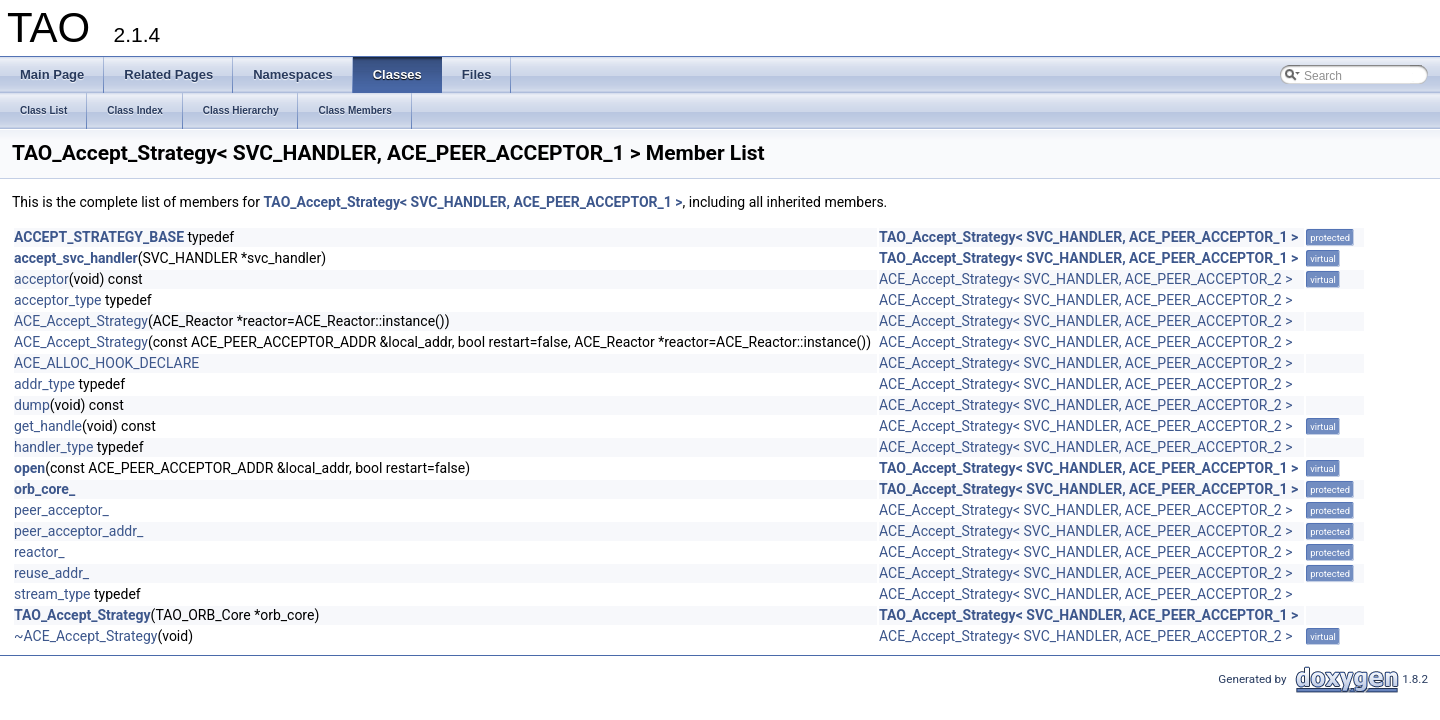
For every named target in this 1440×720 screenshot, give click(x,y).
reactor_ (39, 552)
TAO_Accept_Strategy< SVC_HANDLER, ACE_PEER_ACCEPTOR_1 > (472, 202)
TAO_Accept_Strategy (82, 615)
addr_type (44, 384)
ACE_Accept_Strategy (81, 321)
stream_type (52, 594)
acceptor (41, 279)
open (29, 468)
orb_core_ (44, 489)
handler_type (53, 447)
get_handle (48, 426)
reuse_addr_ (51, 573)
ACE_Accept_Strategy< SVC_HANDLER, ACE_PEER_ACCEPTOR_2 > (1085, 279)
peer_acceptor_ (61, 510)
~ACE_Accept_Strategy (85, 636)
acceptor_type (58, 300)
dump (32, 405)
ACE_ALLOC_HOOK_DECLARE (106, 363)
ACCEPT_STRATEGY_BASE (99, 237)
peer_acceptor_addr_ (78, 531)
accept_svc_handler (76, 258)
